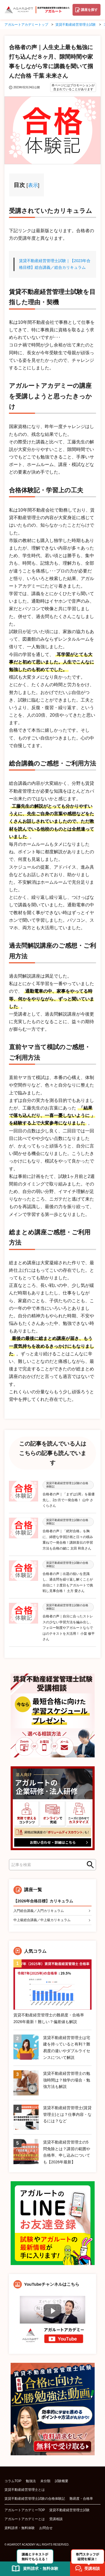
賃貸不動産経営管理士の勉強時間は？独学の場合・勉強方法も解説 (66, 2080)
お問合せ (46, 2528)
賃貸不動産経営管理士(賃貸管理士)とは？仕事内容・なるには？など (67, 2114)
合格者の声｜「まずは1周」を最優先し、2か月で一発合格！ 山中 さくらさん (69, 1500)
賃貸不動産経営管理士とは (24, 2490)
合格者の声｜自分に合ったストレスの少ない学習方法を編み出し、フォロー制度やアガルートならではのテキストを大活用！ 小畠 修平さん (69, 1627)
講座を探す (89, 10)
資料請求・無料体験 (19, 2528)
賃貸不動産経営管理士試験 (69, 2510)
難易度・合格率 (81, 2499)
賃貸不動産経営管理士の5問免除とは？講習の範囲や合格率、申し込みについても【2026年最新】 (66, 2152)
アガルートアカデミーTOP (24, 2510)
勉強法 (31, 2481)
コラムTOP (12, 2481)
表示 (33, 185)
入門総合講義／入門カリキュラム (38, 1911)
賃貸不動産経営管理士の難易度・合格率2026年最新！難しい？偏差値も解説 (48, 2018)
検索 (88, 1864)
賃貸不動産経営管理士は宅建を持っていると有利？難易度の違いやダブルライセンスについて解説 (66, 2047)
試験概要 (61, 2481)
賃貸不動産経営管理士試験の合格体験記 (34, 2499)
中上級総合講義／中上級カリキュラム (42, 1920)
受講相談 (56, 2519)
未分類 (45, 2481)
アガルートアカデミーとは (24, 2519)
